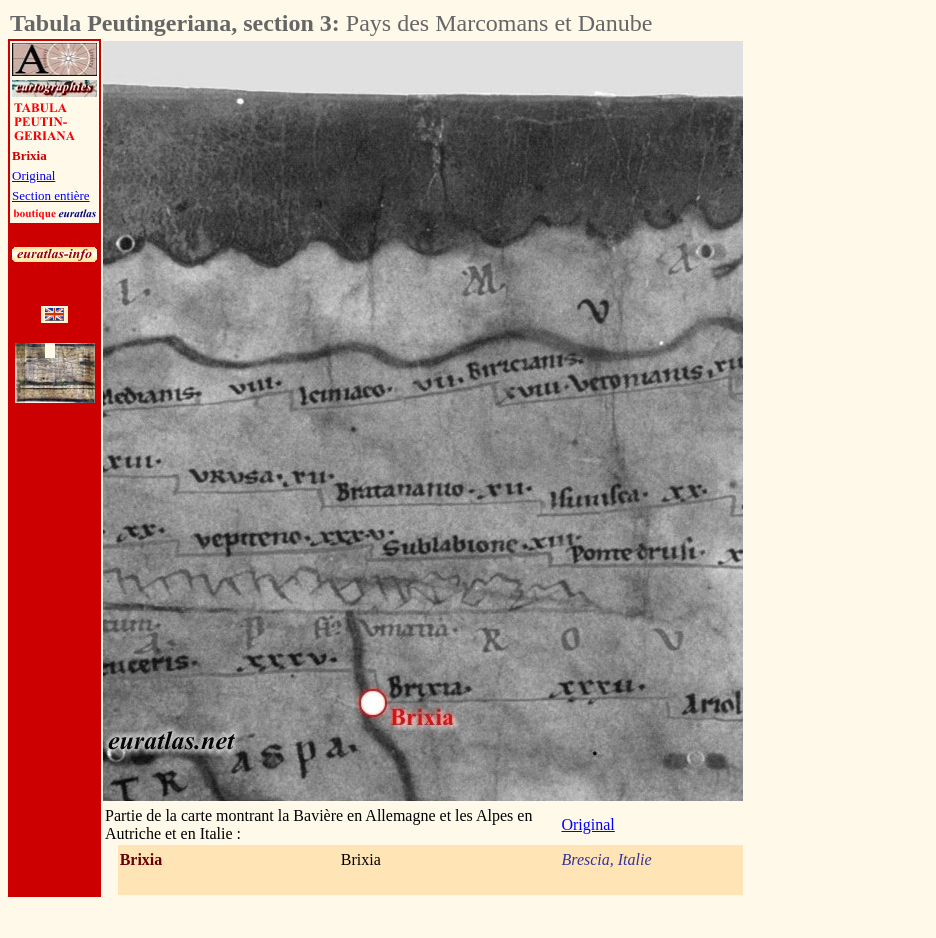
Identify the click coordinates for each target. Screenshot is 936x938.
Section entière (51, 195)
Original (33, 175)
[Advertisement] (854, 341)
